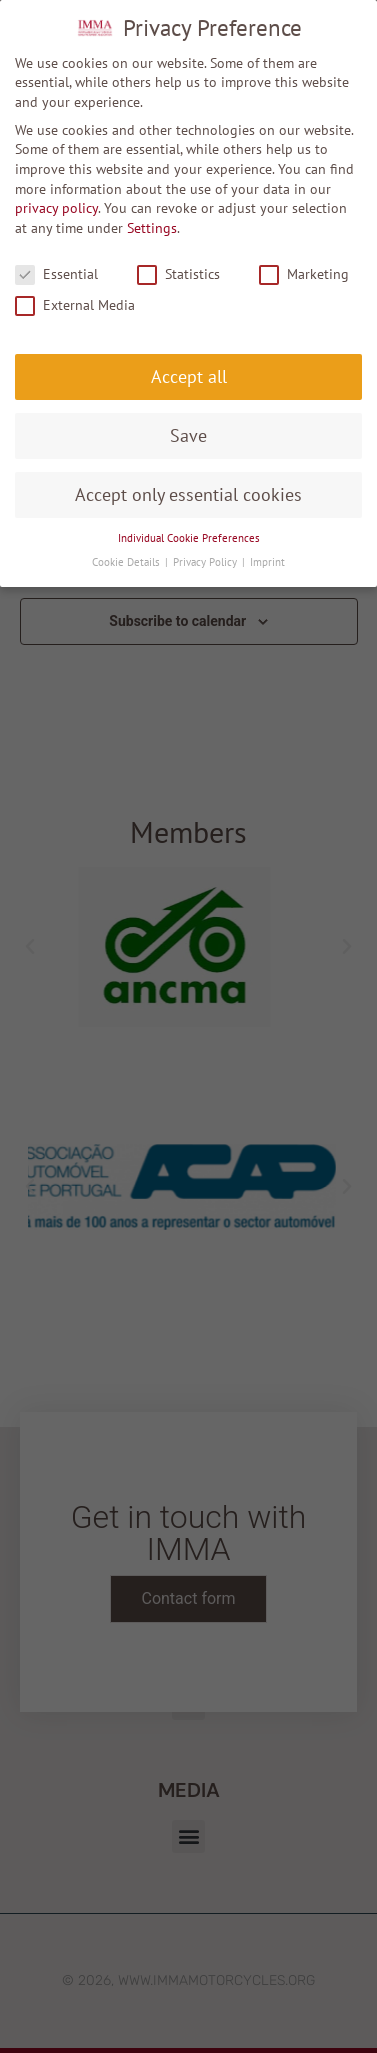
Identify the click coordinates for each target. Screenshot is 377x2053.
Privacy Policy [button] (206, 562)
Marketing (304, 274)
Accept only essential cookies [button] (188, 494)
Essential (56, 274)
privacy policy (56, 208)
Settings (152, 228)
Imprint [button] (267, 562)
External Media (75, 305)
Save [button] (188, 435)
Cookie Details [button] (127, 562)
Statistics (178, 274)
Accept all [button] (189, 376)
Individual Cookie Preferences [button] (189, 538)
